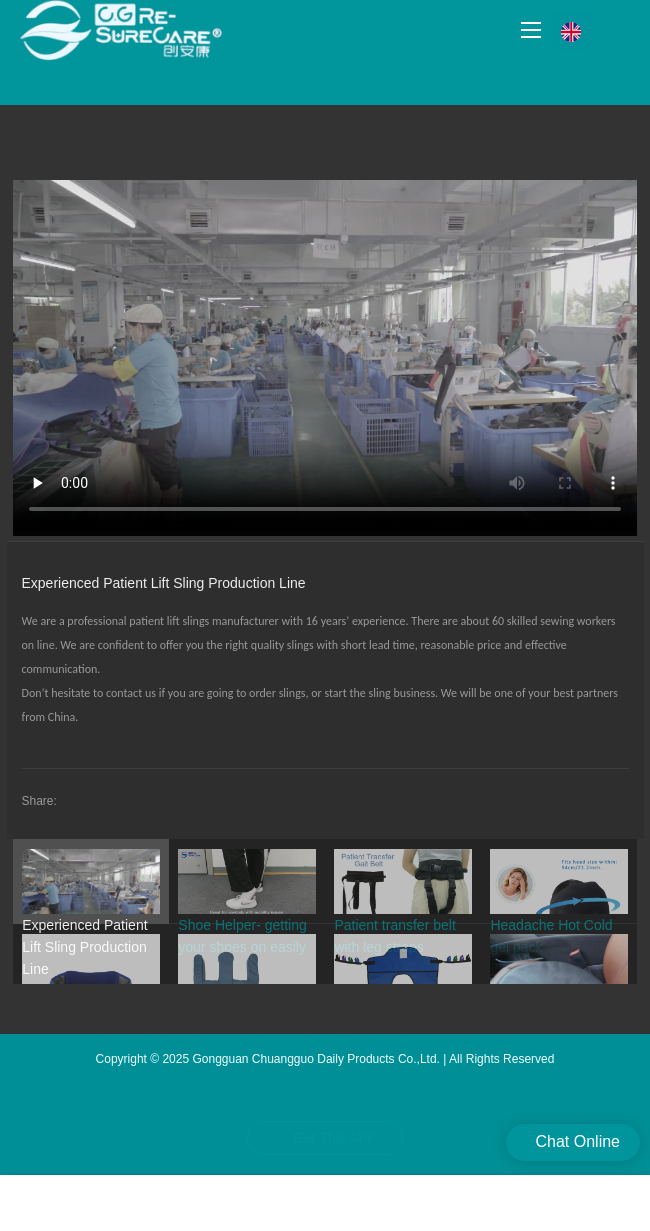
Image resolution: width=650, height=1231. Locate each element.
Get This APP (335, 1138)
